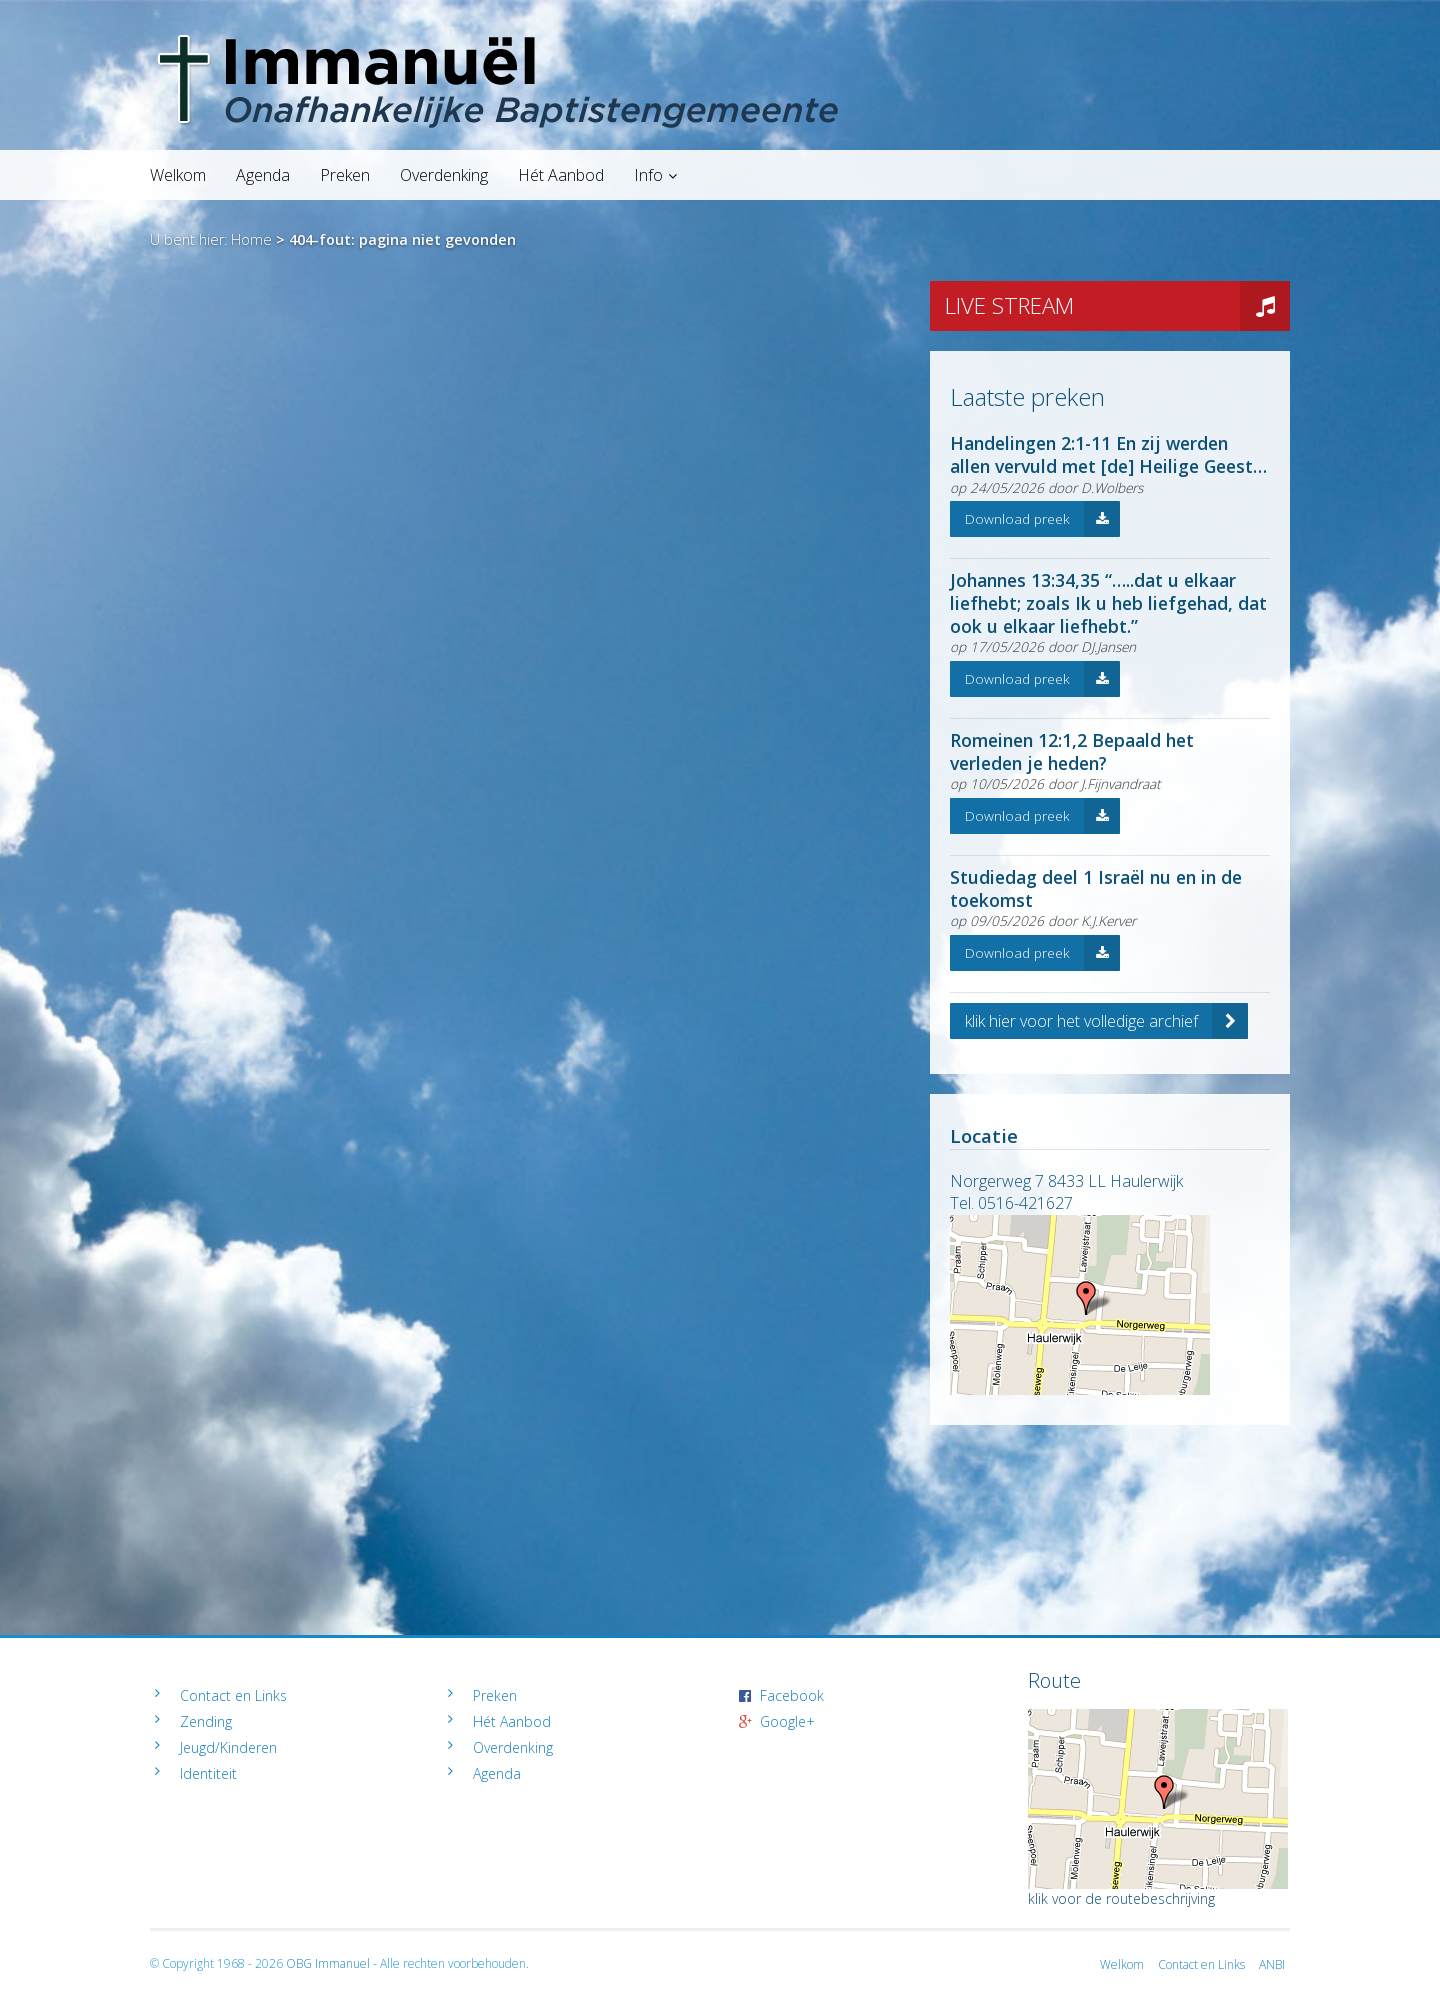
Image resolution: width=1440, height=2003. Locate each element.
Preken (345, 175)
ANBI (1272, 1964)
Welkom (178, 175)
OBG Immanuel (328, 1963)
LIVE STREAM (1117, 306)
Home (251, 239)
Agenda (263, 175)
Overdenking (444, 175)
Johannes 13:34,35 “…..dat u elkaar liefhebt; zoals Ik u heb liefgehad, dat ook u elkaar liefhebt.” (1108, 603)
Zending (206, 1721)
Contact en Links (233, 1695)
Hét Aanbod (561, 175)
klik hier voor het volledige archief (1106, 1021)
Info (648, 175)
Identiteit (208, 1773)
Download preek (1042, 519)
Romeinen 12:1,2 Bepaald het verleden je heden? (1072, 751)
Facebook (792, 1695)
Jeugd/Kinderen (228, 1747)
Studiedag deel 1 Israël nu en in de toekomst (1096, 888)
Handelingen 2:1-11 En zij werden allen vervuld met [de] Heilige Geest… (1108, 454)
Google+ (787, 1721)
